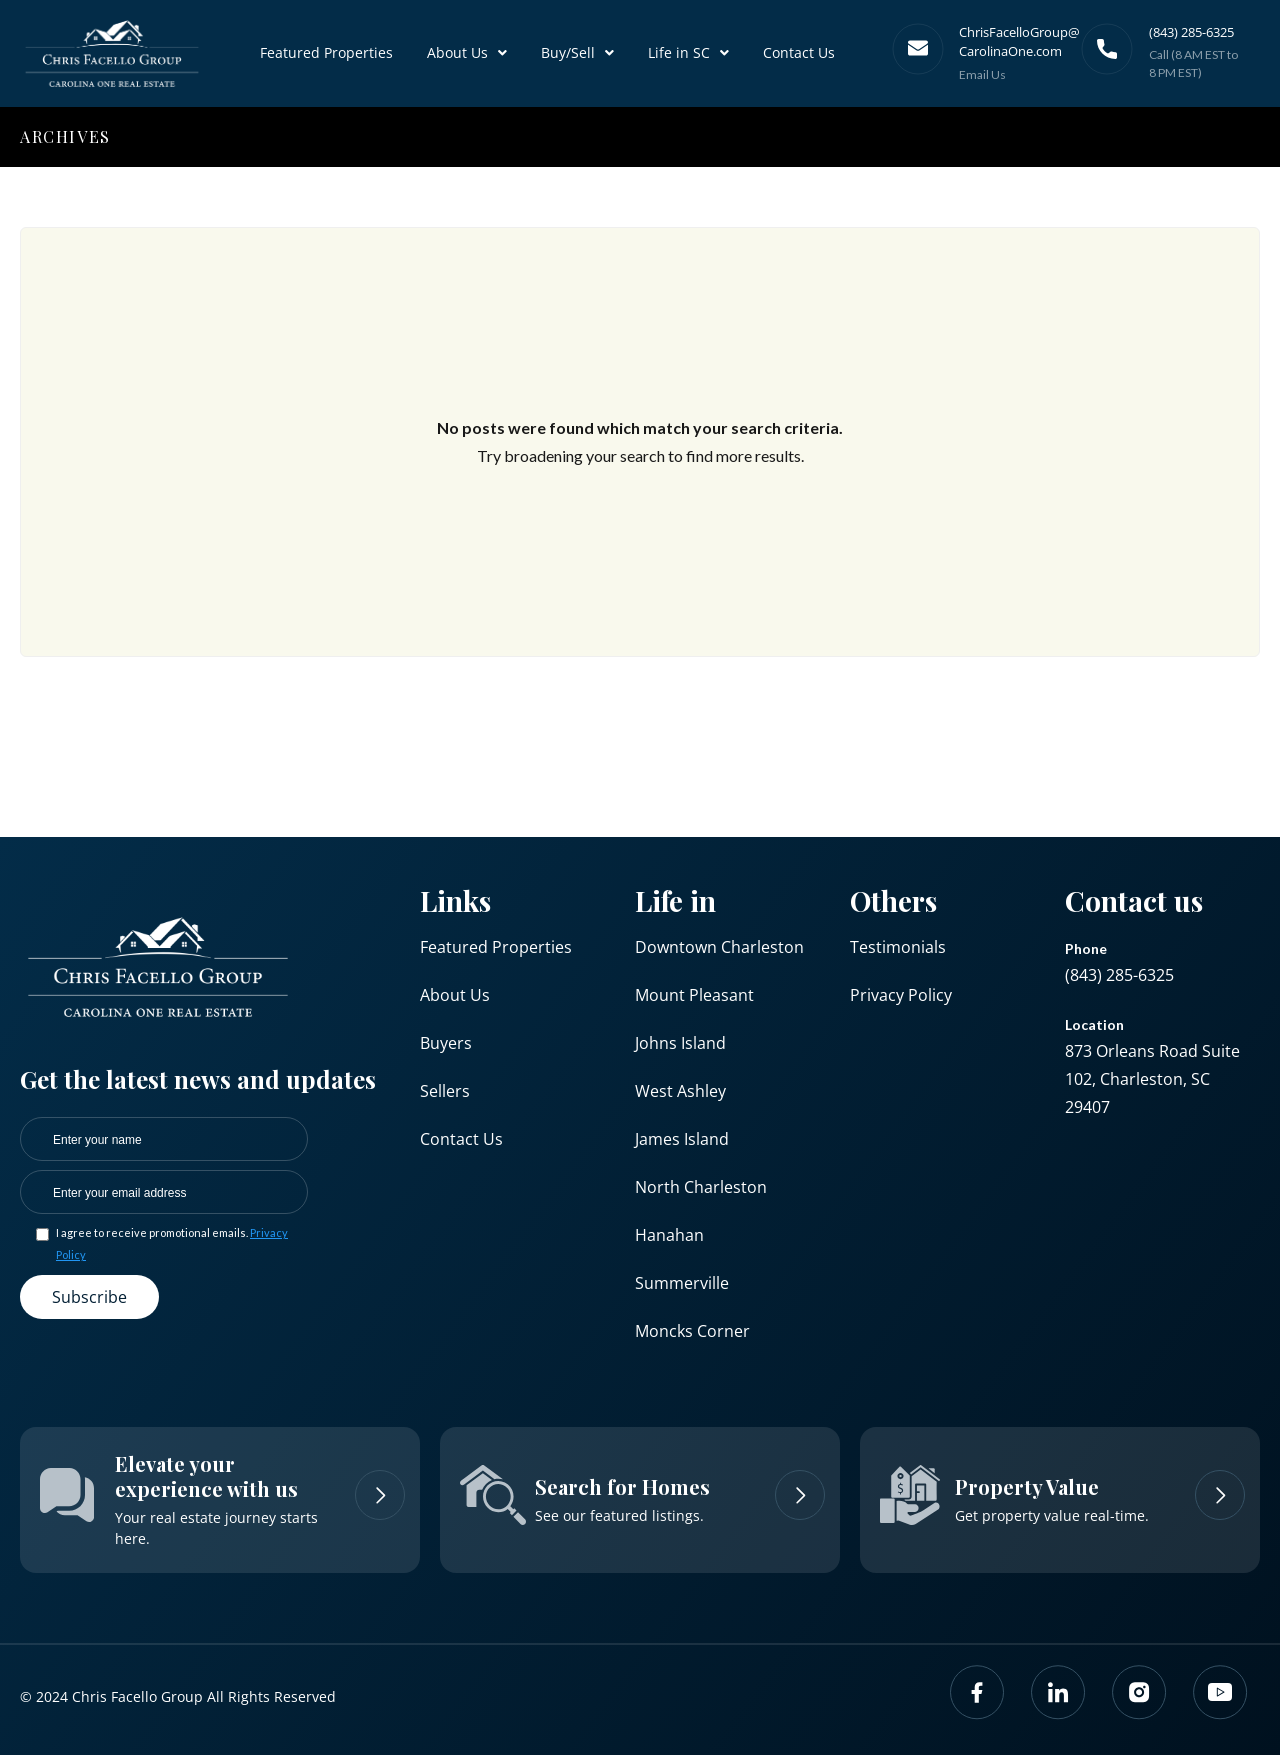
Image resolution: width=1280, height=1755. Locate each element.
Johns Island (680, 1043)
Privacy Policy (901, 995)
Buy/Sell (577, 52)
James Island (682, 1139)
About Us (467, 52)
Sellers (445, 1091)
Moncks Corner (692, 1331)
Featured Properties (326, 52)
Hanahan (669, 1235)
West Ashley (680, 1091)
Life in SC (688, 52)
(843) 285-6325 (1119, 975)
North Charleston (701, 1187)
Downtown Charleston (719, 947)
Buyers (446, 1043)
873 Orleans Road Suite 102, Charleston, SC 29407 (1152, 1079)
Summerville (682, 1283)
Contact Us (799, 52)
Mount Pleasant (694, 995)
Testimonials (898, 947)
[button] (467, 53)
